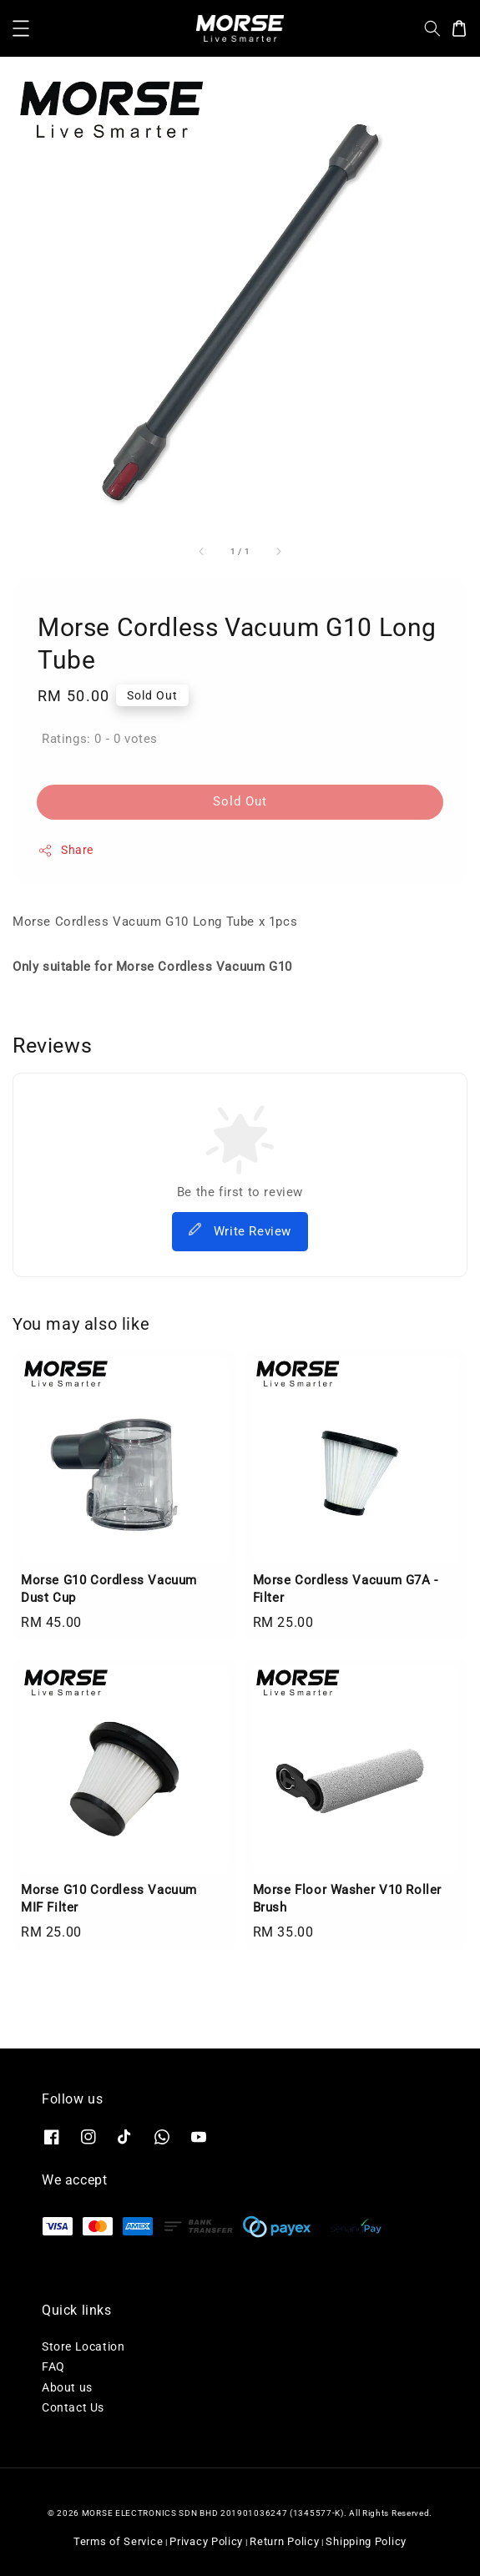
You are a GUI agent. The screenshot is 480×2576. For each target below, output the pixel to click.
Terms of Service (118, 2541)
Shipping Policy (366, 2541)
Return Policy (284, 2541)
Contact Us (73, 2407)
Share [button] (65, 850)
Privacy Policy (206, 2541)
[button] (21, 28)
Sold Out (240, 801)
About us (67, 2387)
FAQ (53, 2366)
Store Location (83, 2346)
